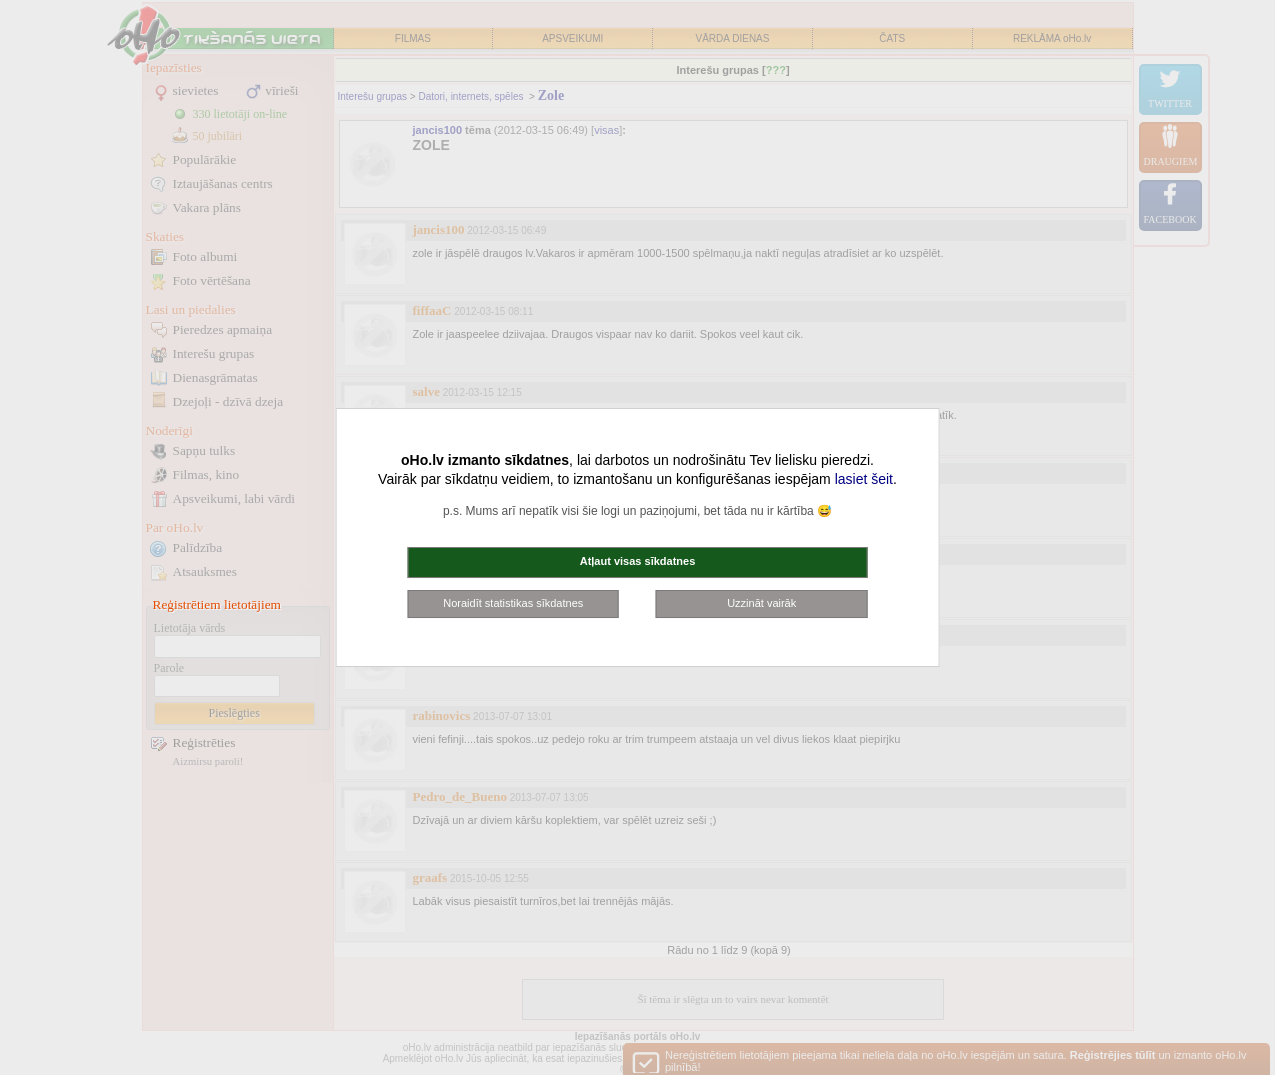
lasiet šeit (864, 479)
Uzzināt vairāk (761, 603)
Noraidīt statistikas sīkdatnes (513, 603)
